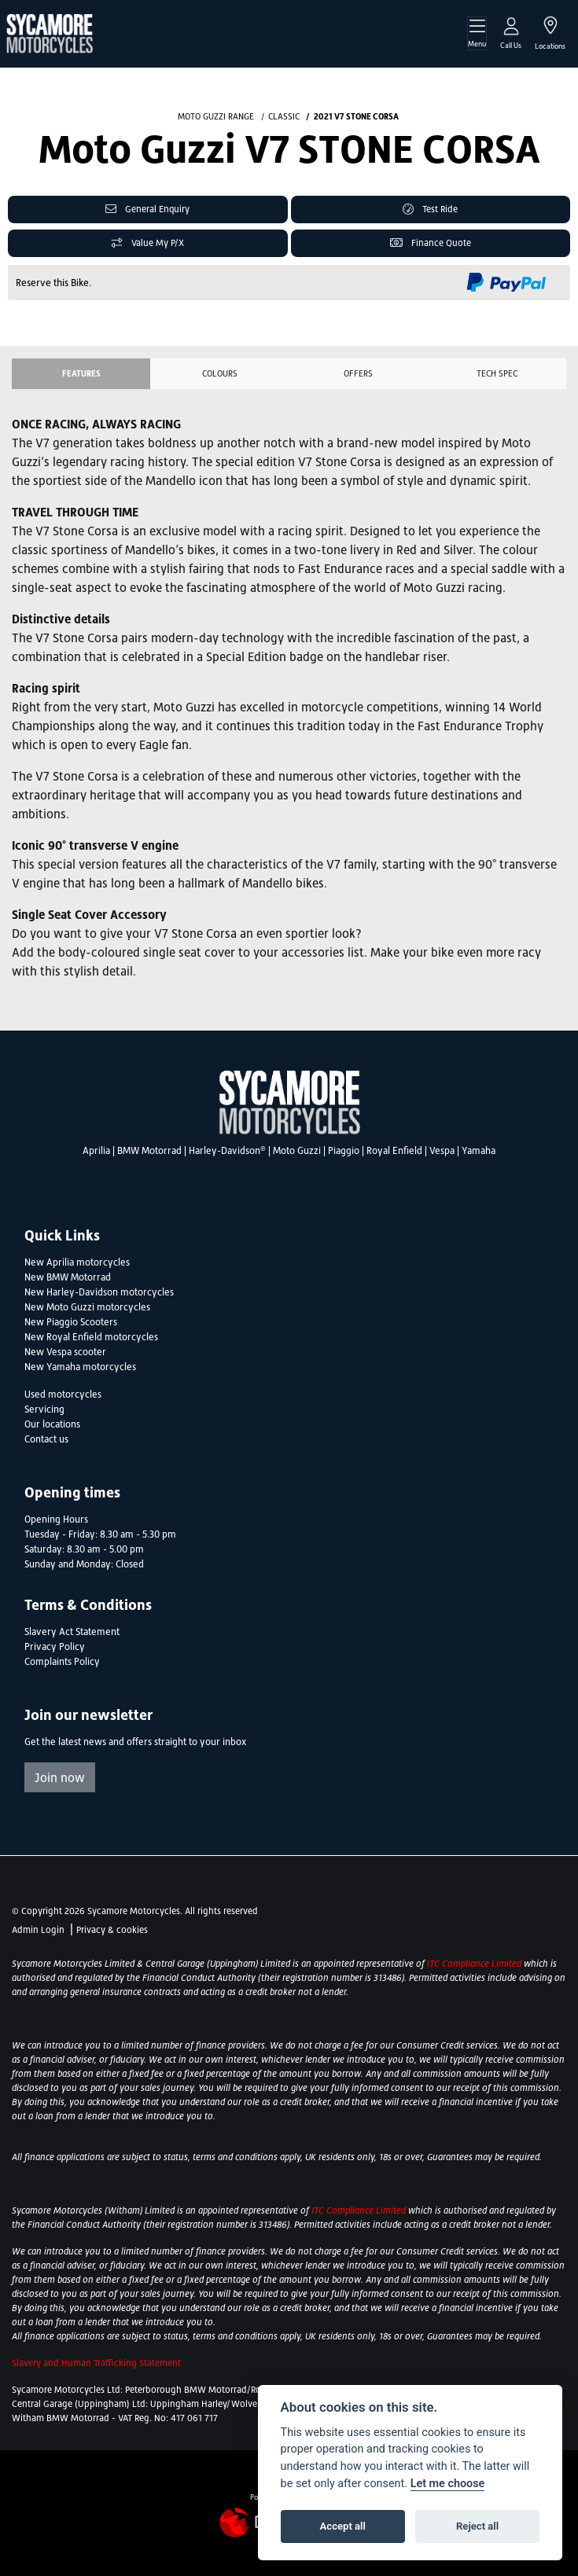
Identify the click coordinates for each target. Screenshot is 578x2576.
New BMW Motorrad (67, 1277)
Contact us (46, 1439)
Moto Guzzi (297, 1150)
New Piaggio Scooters (70, 1322)
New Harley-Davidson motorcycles (99, 1292)
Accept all (343, 2526)
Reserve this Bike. (53, 282)
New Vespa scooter (65, 1352)
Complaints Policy (62, 1661)
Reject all (477, 2526)
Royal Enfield (394, 1150)
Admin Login (38, 1929)
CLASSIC (284, 116)
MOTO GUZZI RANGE (216, 116)
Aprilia (96, 1150)
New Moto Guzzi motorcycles (87, 1307)
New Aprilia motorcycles (77, 1262)
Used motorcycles (62, 1394)
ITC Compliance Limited (475, 1963)
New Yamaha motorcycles (80, 1367)
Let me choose (447, 2483)
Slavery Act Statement (72, 1631)
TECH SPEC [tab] (497, 373)
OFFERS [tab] (358, 373)
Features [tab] (81, 373)
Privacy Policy (54, 1646)
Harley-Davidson (227, 1150)
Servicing (44, 1409)
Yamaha (478, 1150)
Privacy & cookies (112, 1929)
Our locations (52, 1424)
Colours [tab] (219, 373)
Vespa (442, 1150)
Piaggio (343, 1150)
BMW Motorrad (149, 1150)
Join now (60, 1777)
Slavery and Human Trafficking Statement (96, 2362)
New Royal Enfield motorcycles (91, 1337)
